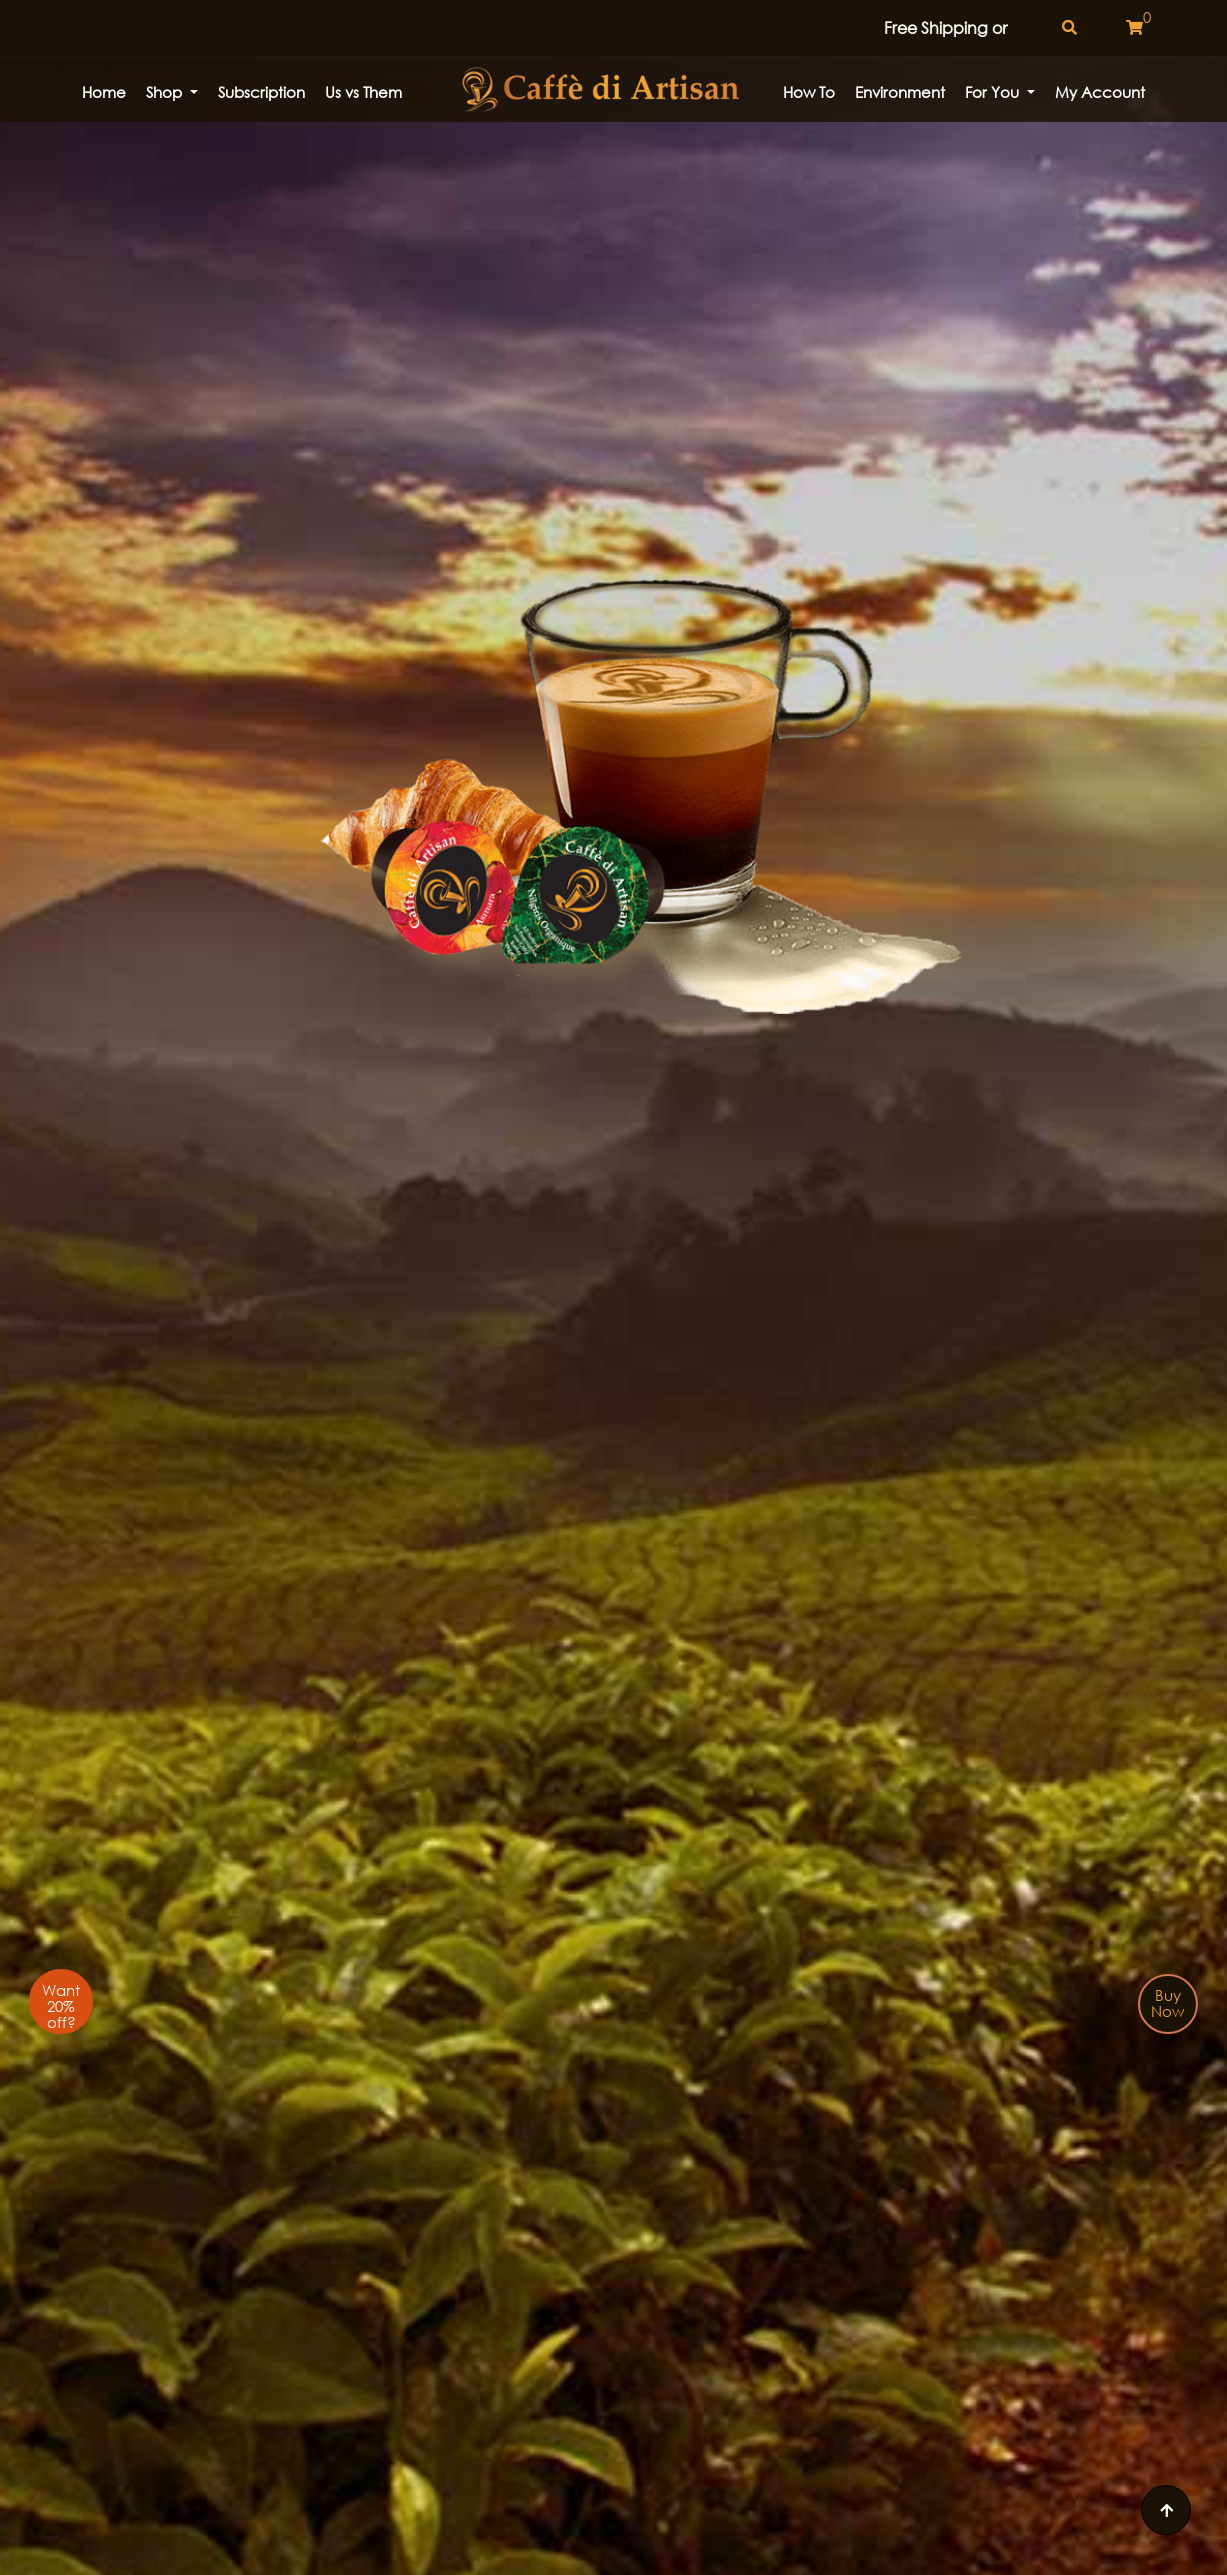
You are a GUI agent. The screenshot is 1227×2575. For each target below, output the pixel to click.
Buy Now (1167, 2003)
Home (104, 92)
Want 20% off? (61, 2006)
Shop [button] (166, 92)
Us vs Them (363, 92)
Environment (900, 92)
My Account (1100, 92)
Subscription (261, 92)
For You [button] (994, 92)
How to (809, 92)
